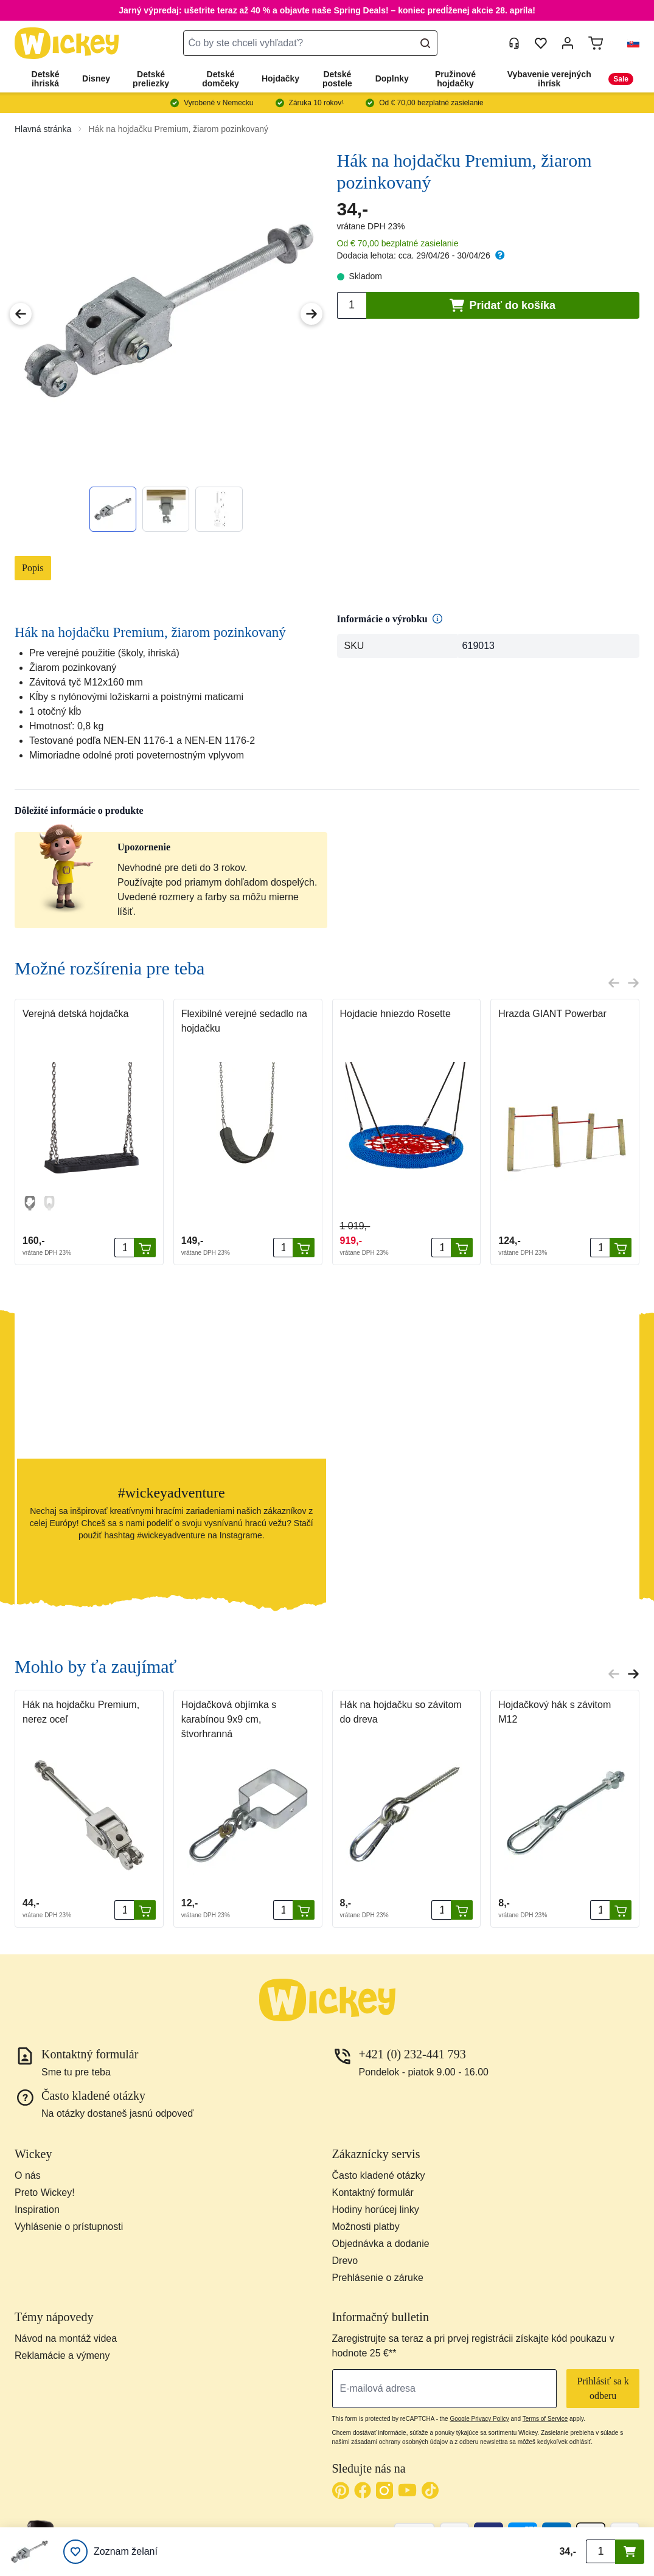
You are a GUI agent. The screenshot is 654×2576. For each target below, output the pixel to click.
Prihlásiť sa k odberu (603, 2388)
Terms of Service (545, 2418)
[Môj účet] (567, 43)
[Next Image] (311, 314)
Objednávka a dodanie (381, 2243)
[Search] (425, 43)
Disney (96, 78)
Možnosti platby (366, 2226)
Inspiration (37, 2209)
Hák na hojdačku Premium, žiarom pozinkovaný (178, 129)
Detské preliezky (151, 78)
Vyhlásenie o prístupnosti (69, 2226)
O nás (28, 2175)
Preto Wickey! (45, 2192)
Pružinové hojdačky (455, 78)
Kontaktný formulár (373, 2192)
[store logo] (67, 43)
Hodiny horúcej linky (375, 2209)
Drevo (345, 2260)
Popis (33, 568)
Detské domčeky (220, 78)
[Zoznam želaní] (110, 2552)
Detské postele (337, 78)
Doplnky (392, 78)
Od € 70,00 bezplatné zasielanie (398, 243)
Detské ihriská (46, 78)
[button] (628, 43)
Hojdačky (280, 78)
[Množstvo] (124, 1247)
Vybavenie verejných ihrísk (549, 78)
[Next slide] (633, 983)
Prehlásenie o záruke (377, 2277)
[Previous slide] (614, 983)
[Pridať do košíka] (145, 1247)
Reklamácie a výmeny (62, 2355)
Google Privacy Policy (479, 2418)
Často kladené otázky (378, 2175)
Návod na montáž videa (66, 2338)
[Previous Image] (21, 314)
